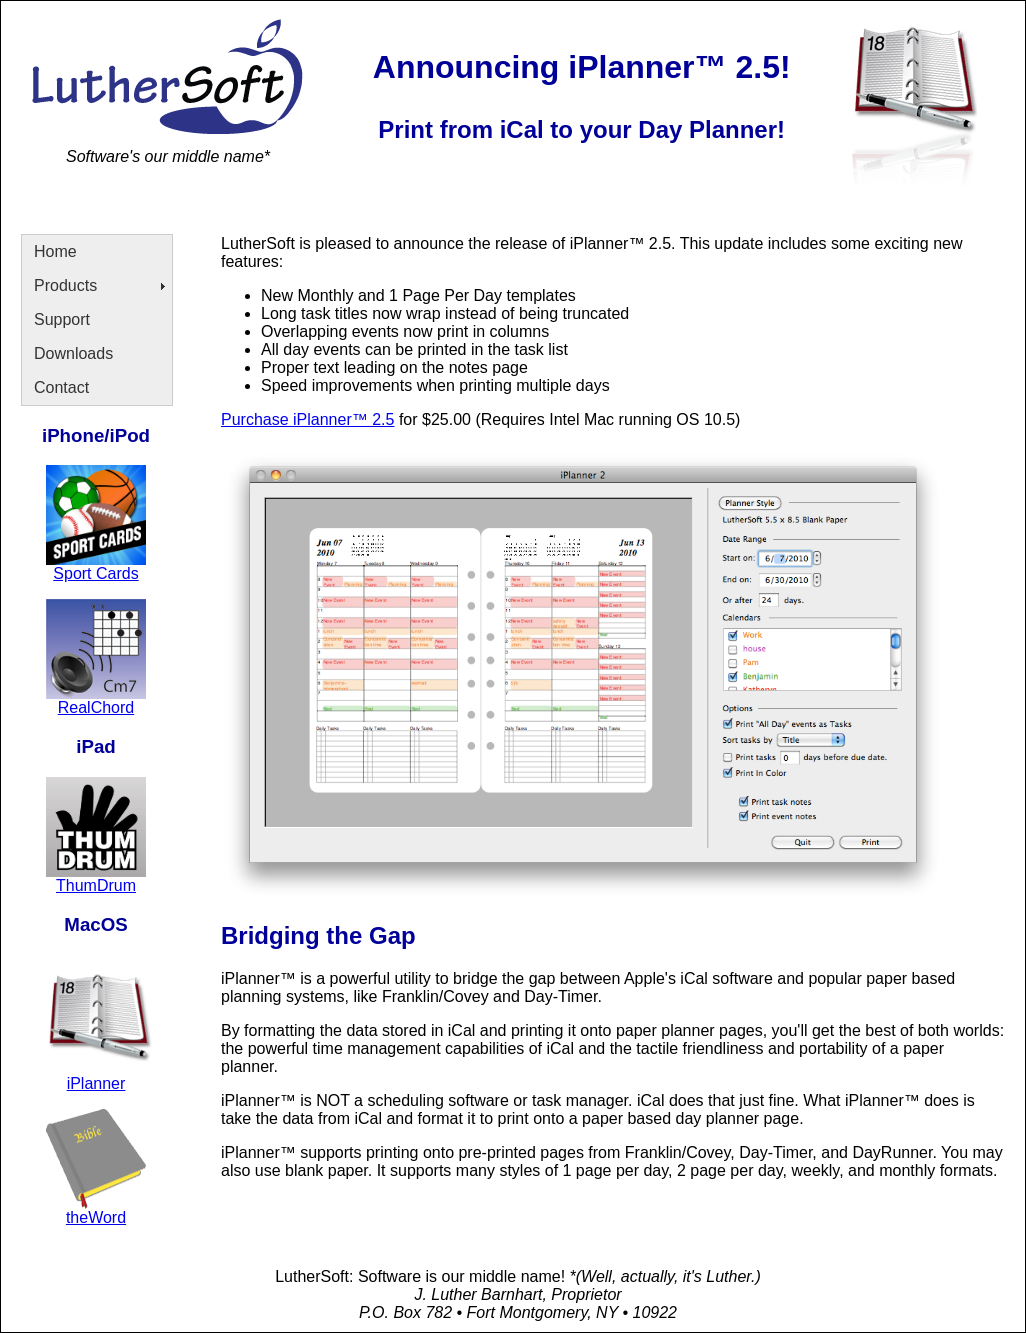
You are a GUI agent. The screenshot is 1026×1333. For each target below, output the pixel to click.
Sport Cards (95, 573)
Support (62, 319)
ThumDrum (96, 885)
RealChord (96, 707)
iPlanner (96, 1083)
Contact (61, 387)
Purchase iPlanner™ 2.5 (307, 419)
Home (55, 251)
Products (65, 285)
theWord (96, 1217)
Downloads (73, 353)
